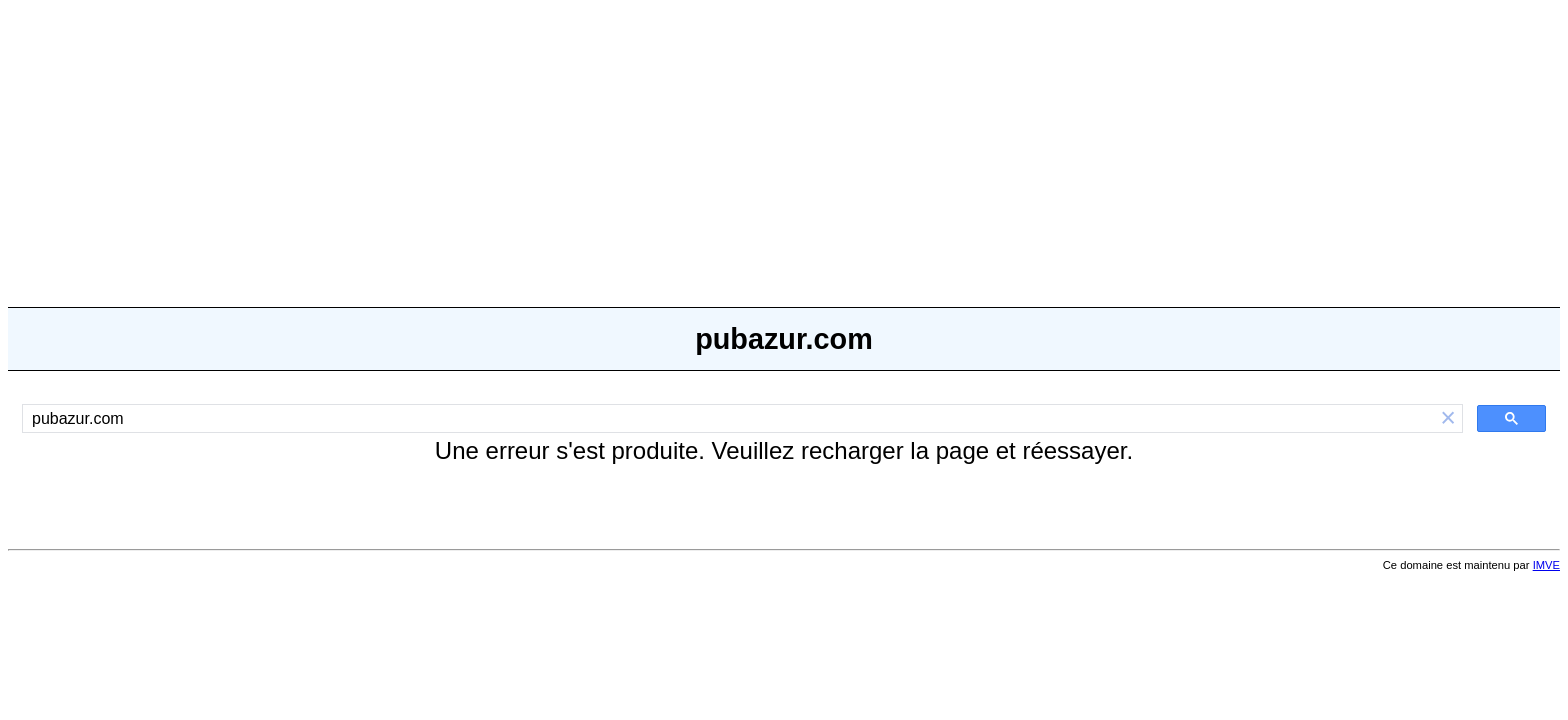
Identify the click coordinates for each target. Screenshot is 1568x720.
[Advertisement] (784, 148)
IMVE (1546, 565)
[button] (1448, 418)
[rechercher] (728, 419)
